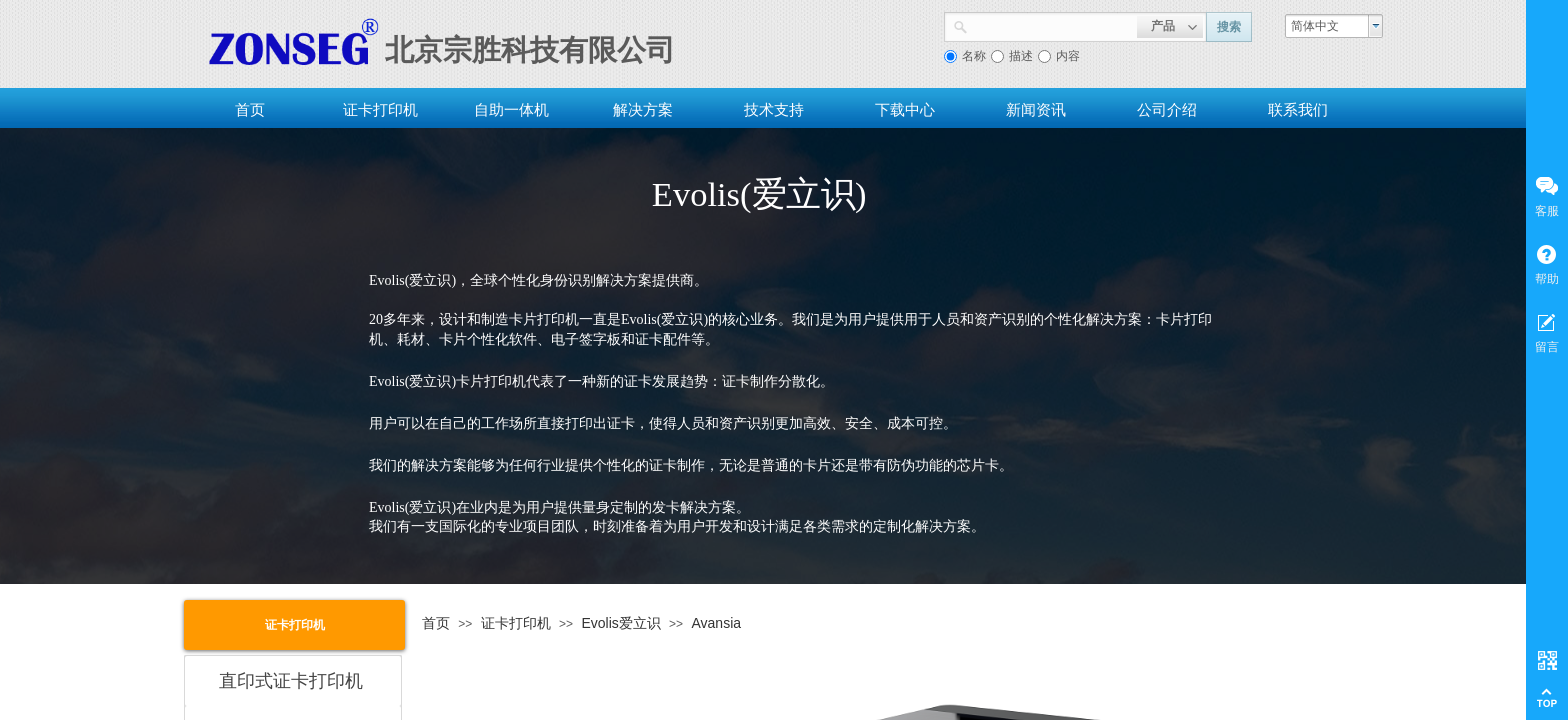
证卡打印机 (380, 109)
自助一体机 (511, 109)
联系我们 (1298, 109)
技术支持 (774, 109)
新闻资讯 (1036, 109)
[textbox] (1052, 25)
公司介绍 (1167, 109)
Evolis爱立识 (620, 623)
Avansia (716, 623)
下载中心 (905, 109)
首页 (250, 109)
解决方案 (643, 109)
